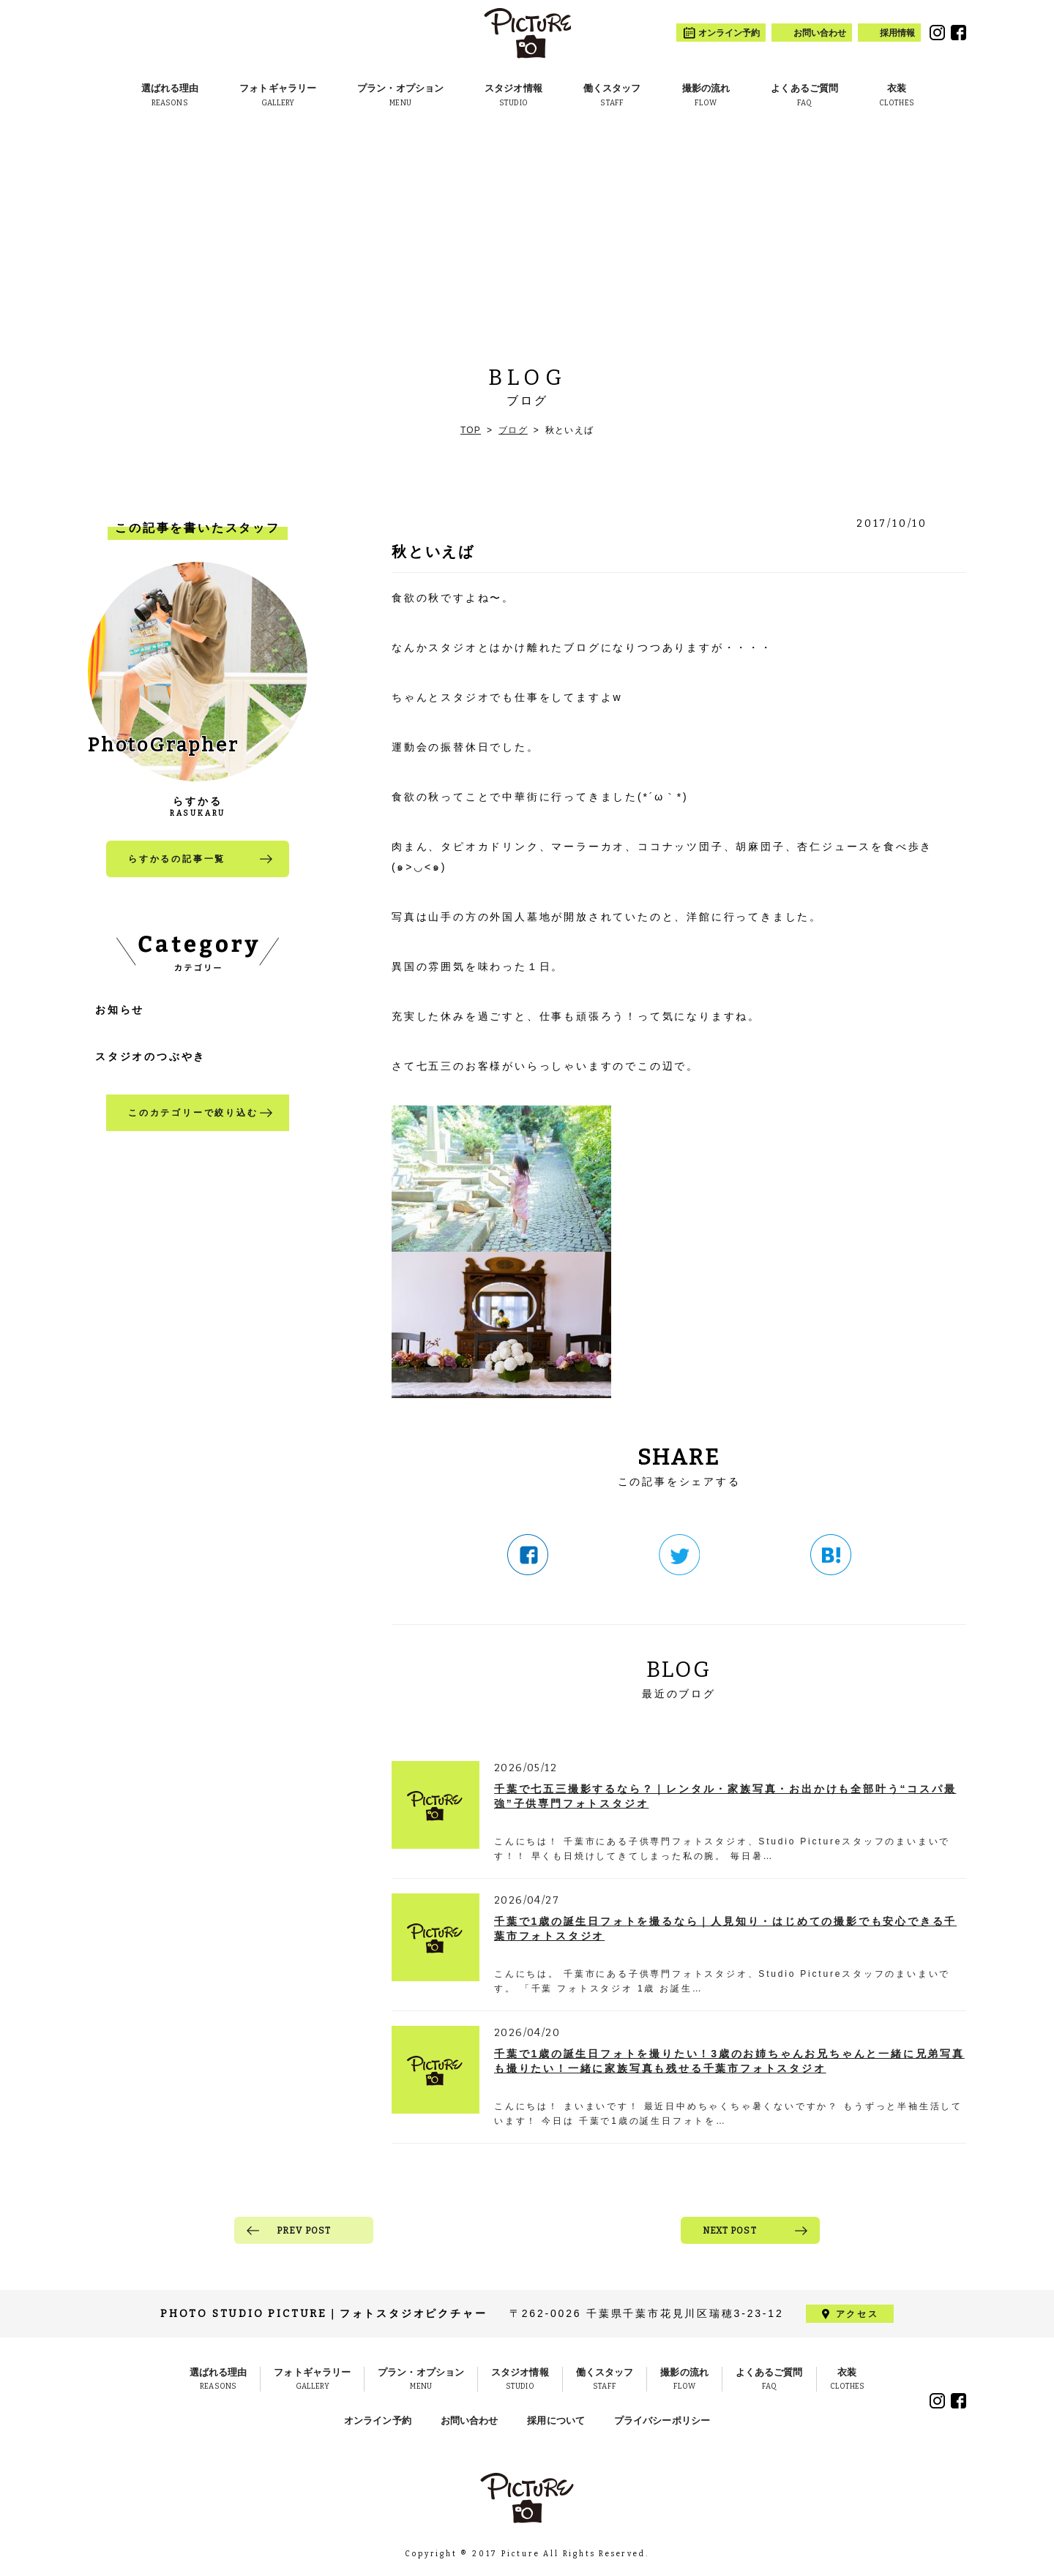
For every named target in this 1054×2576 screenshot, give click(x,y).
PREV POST (304, 2231)
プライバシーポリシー (662, 2420)
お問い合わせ (469, 2420)
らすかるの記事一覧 (176, 859)
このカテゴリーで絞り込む (193, 1113)
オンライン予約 (377, 2420)
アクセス (856, 2314)
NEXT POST (730, 2231)
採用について (556, 2420)
